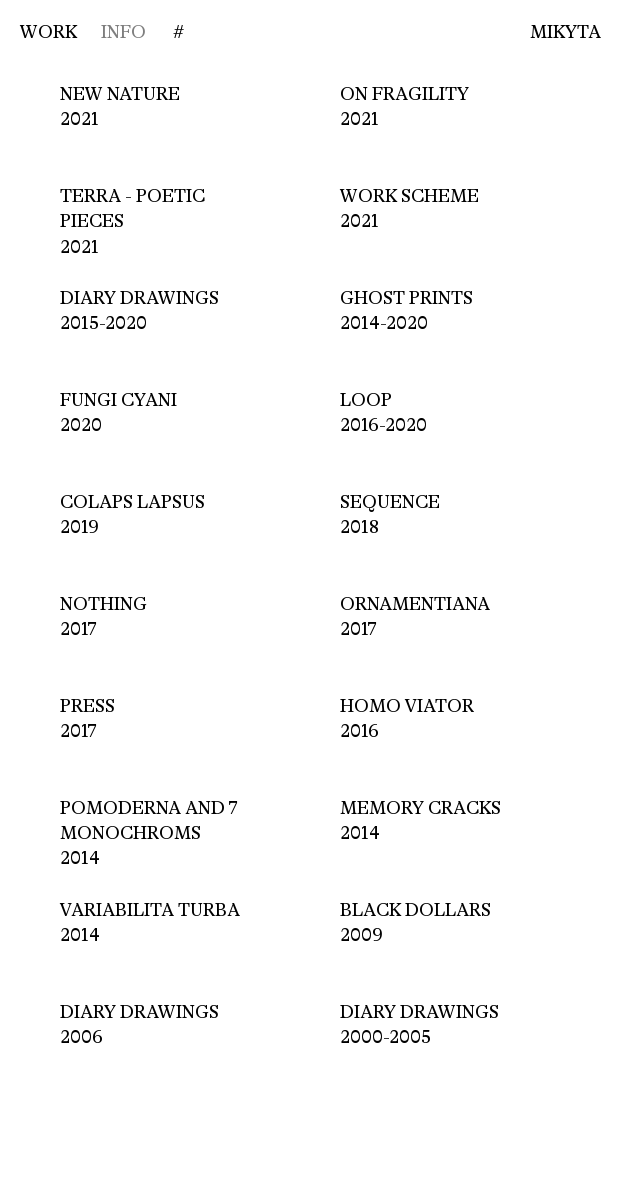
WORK (48, 32)
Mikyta (565, 32)
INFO (123, 32)
